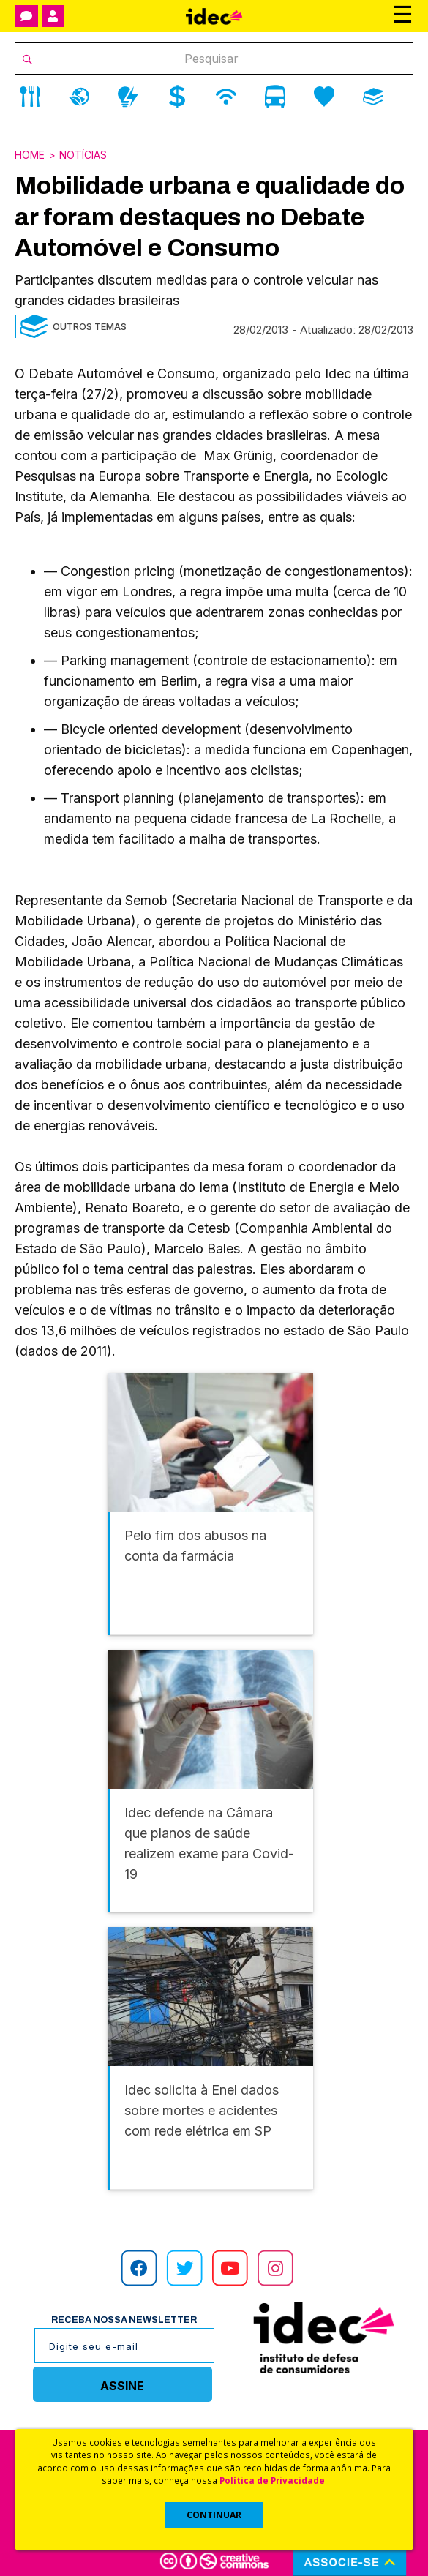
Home (30, 155)
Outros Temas (90, 326)
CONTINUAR (214, 2515)
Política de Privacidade (272, 2480)
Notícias (83, 155)
